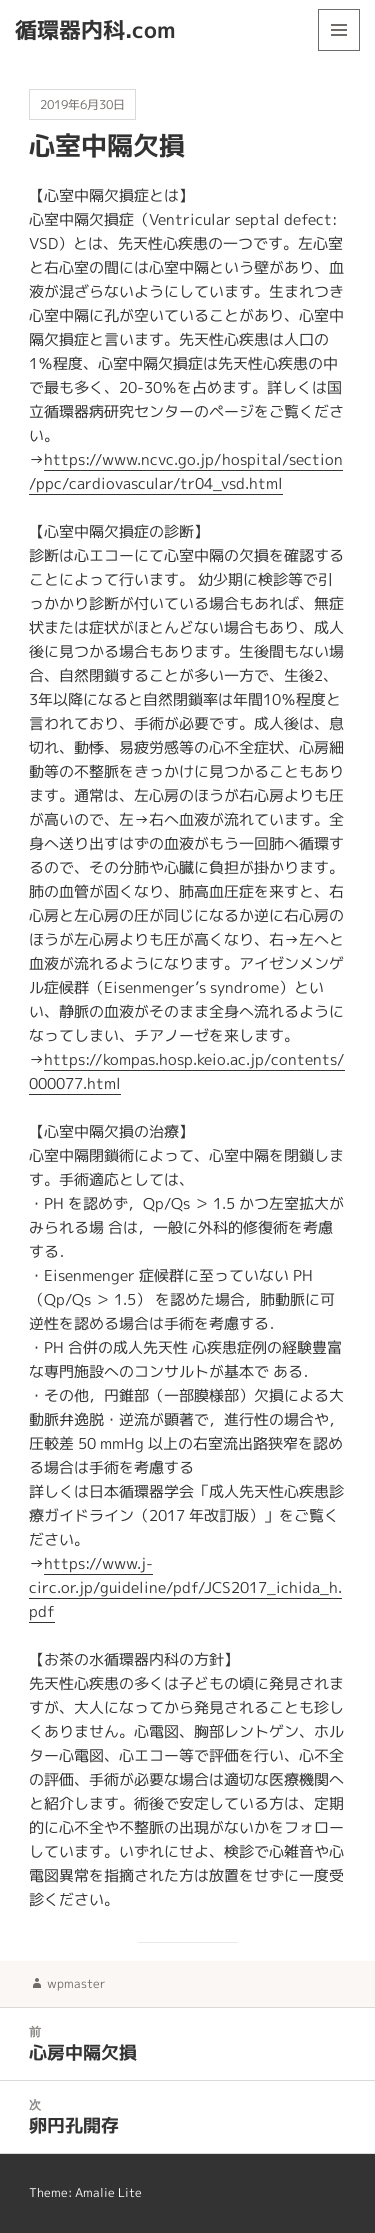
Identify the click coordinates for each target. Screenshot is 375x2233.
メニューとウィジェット (339, 50)
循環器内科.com (95, 29)
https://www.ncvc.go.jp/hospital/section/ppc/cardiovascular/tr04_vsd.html (186, 471)
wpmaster (76, 1983)
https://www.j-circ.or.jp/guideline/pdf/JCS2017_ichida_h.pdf (185, 1587)
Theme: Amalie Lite (85, 2192)
